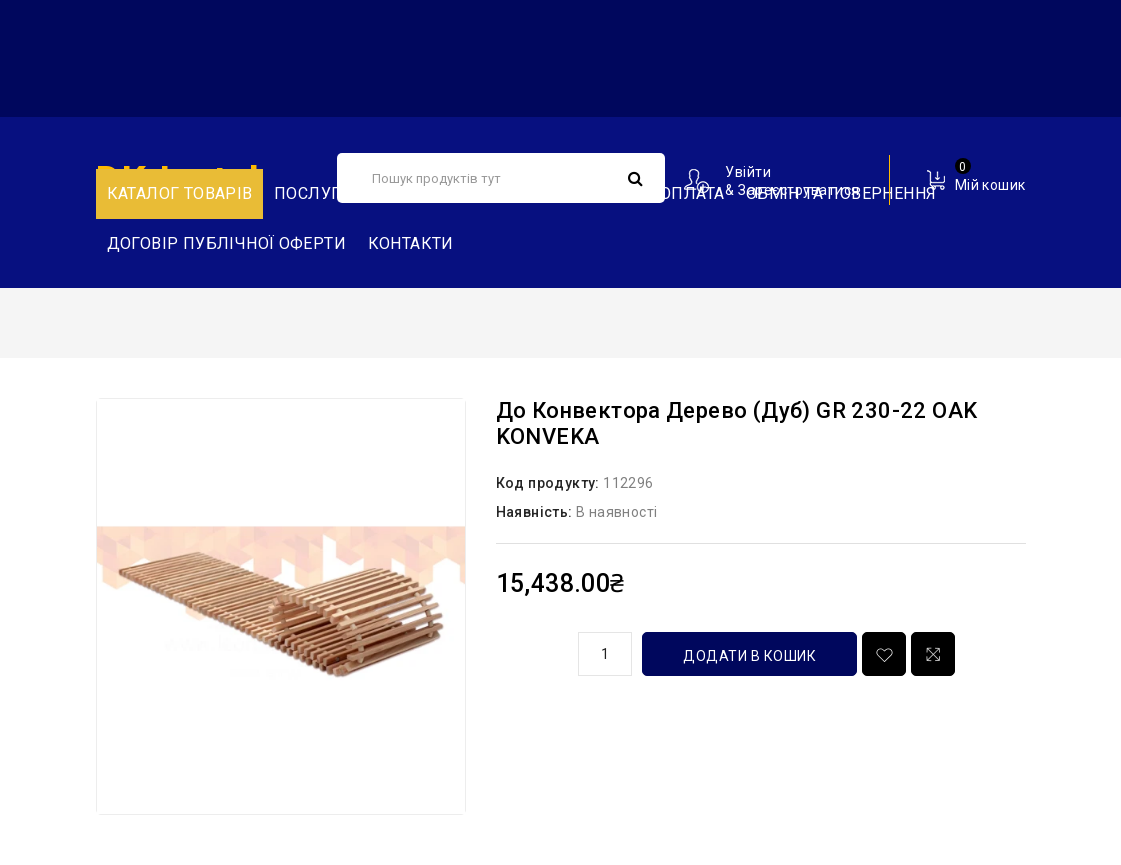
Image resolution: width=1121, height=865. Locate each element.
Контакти (411, 243)
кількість (530, 651)
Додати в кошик (749, 656)
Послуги (313, 193)
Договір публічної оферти (227, 243)
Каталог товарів (180, 193)
